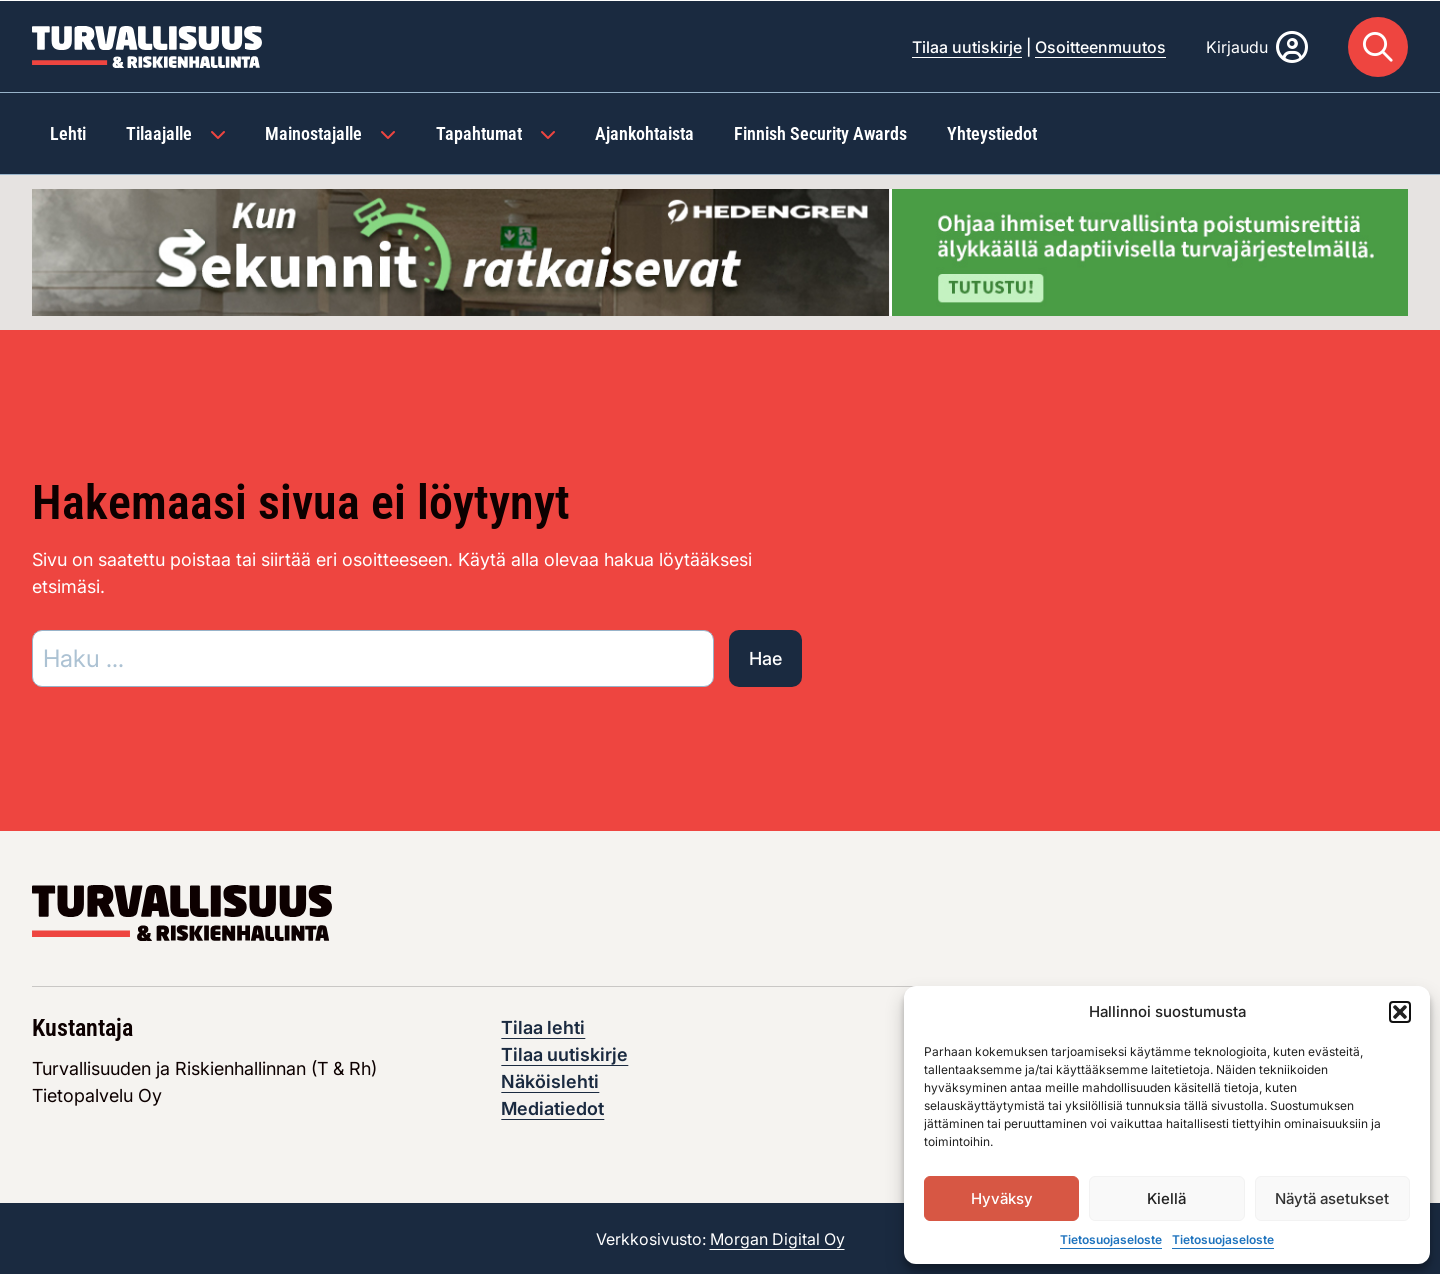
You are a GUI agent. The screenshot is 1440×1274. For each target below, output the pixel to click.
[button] (1400, 1012)
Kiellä (1166, 1198)
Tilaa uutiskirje (967, 46)
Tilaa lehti (543, 1026)
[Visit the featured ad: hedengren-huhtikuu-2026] (720, 249)
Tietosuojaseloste (1111, 1239)
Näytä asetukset (1332, 1198)
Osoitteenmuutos (1100, 46)
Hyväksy (1002, 1198)
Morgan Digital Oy (777, 1238)
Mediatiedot (552, 1107)
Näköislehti (550, 1080)
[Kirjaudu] (1257, 46)
